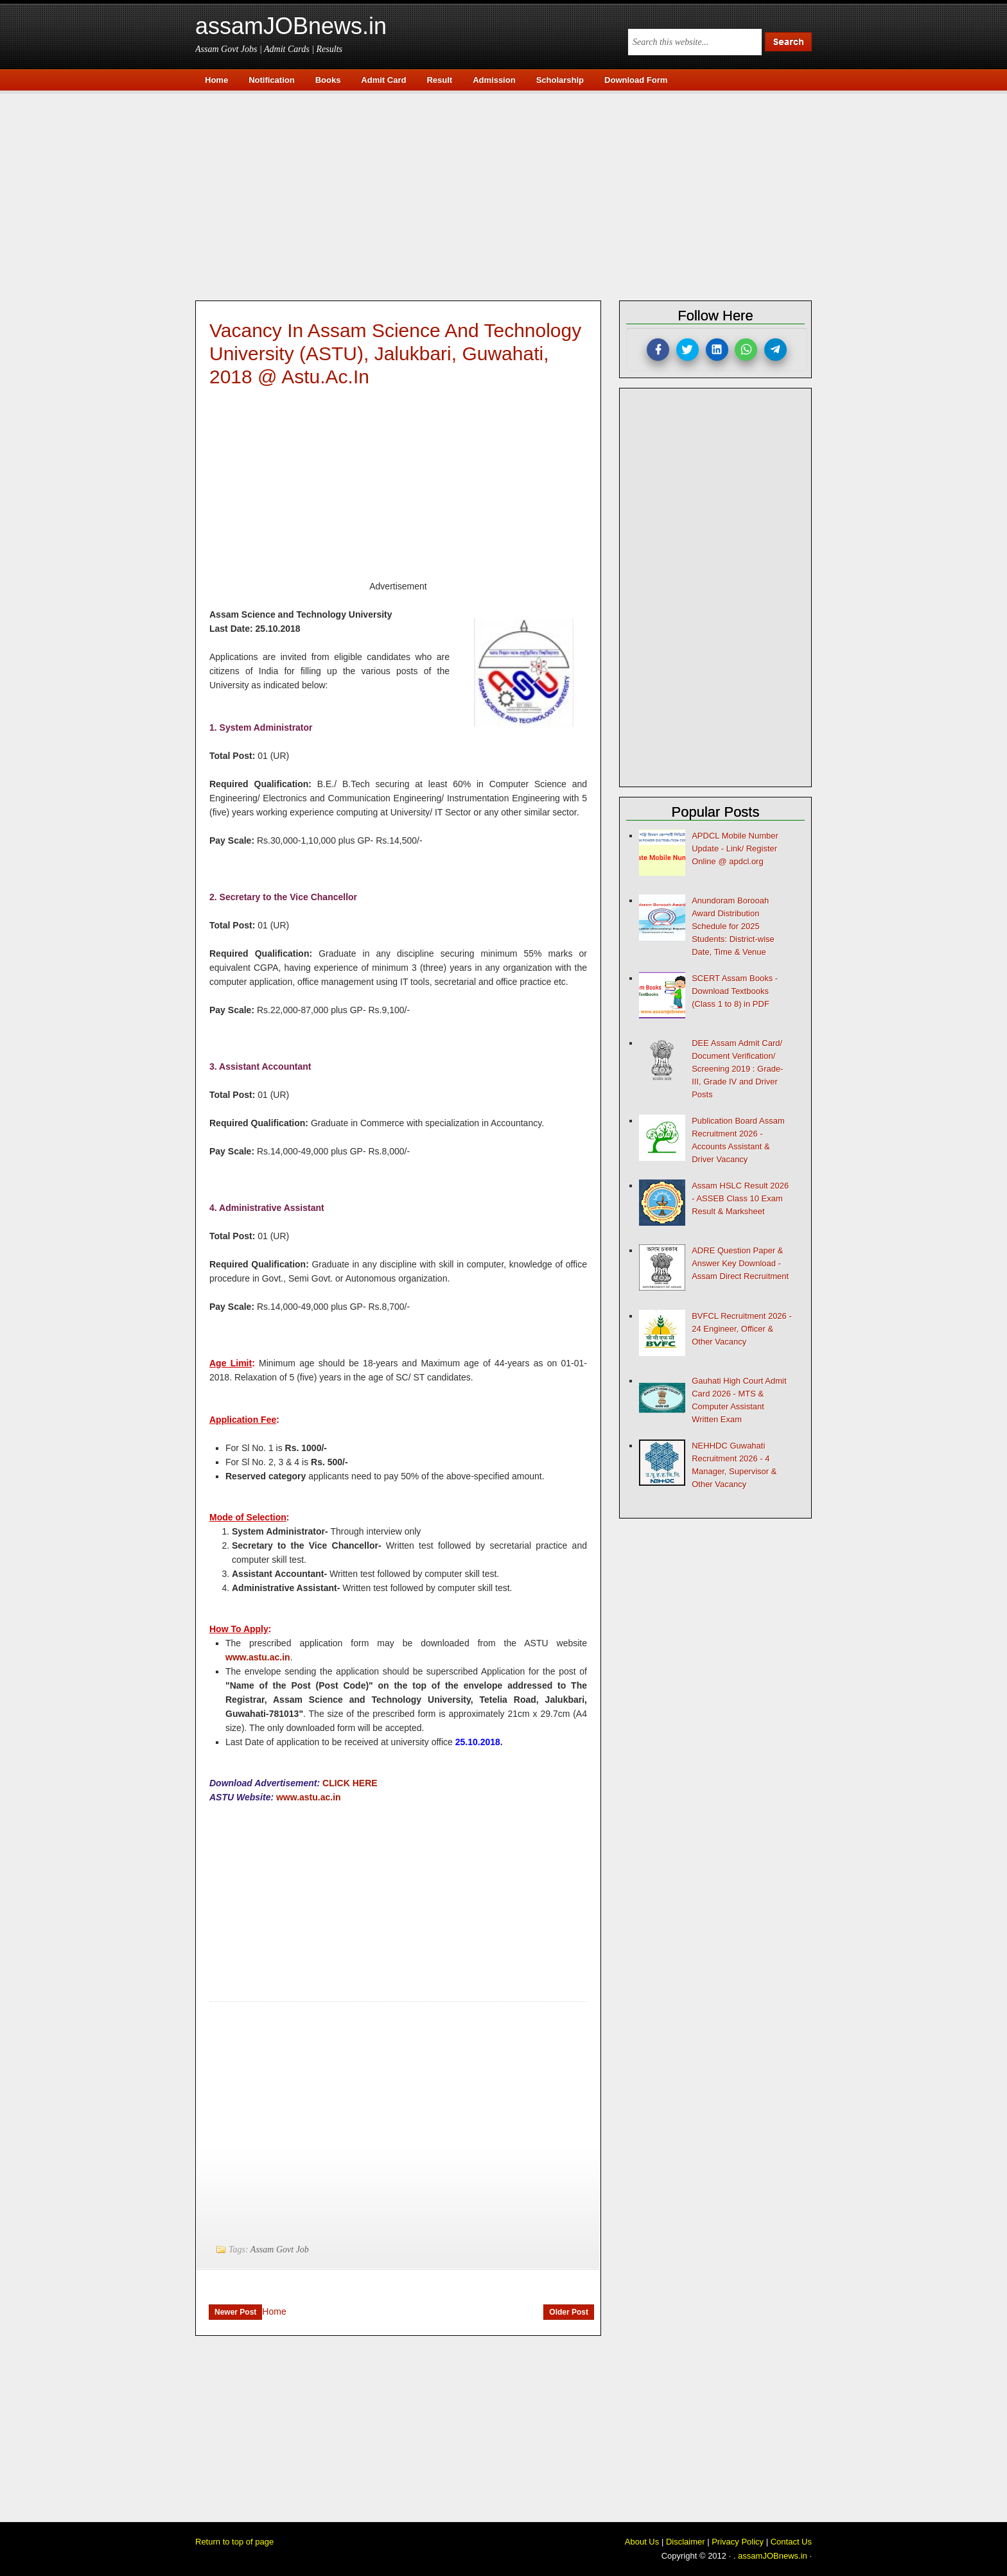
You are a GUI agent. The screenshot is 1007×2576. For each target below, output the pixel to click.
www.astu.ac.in (257, 1657)
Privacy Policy (738, 2541)
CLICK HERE (350, 1783)
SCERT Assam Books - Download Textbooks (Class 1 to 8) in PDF (735, 991)
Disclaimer (685, 2541)
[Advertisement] (510, 194)
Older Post (568, 2312)
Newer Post (235, 2312)
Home (274, 2311)
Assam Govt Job (279, 2249)
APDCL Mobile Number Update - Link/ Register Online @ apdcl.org (735, 848)
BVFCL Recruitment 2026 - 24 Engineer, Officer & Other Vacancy (742, 1328)
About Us (642, 2541)
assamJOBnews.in (291, 26)
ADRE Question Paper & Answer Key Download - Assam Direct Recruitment (740, 1263)
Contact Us (791, 2541)
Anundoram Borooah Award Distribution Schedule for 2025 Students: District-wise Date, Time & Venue (733, 926)
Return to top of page (234, 2541)
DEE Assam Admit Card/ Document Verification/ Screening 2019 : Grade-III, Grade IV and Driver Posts (737, 1068)
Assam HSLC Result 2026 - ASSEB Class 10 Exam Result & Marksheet (740, 1198)
